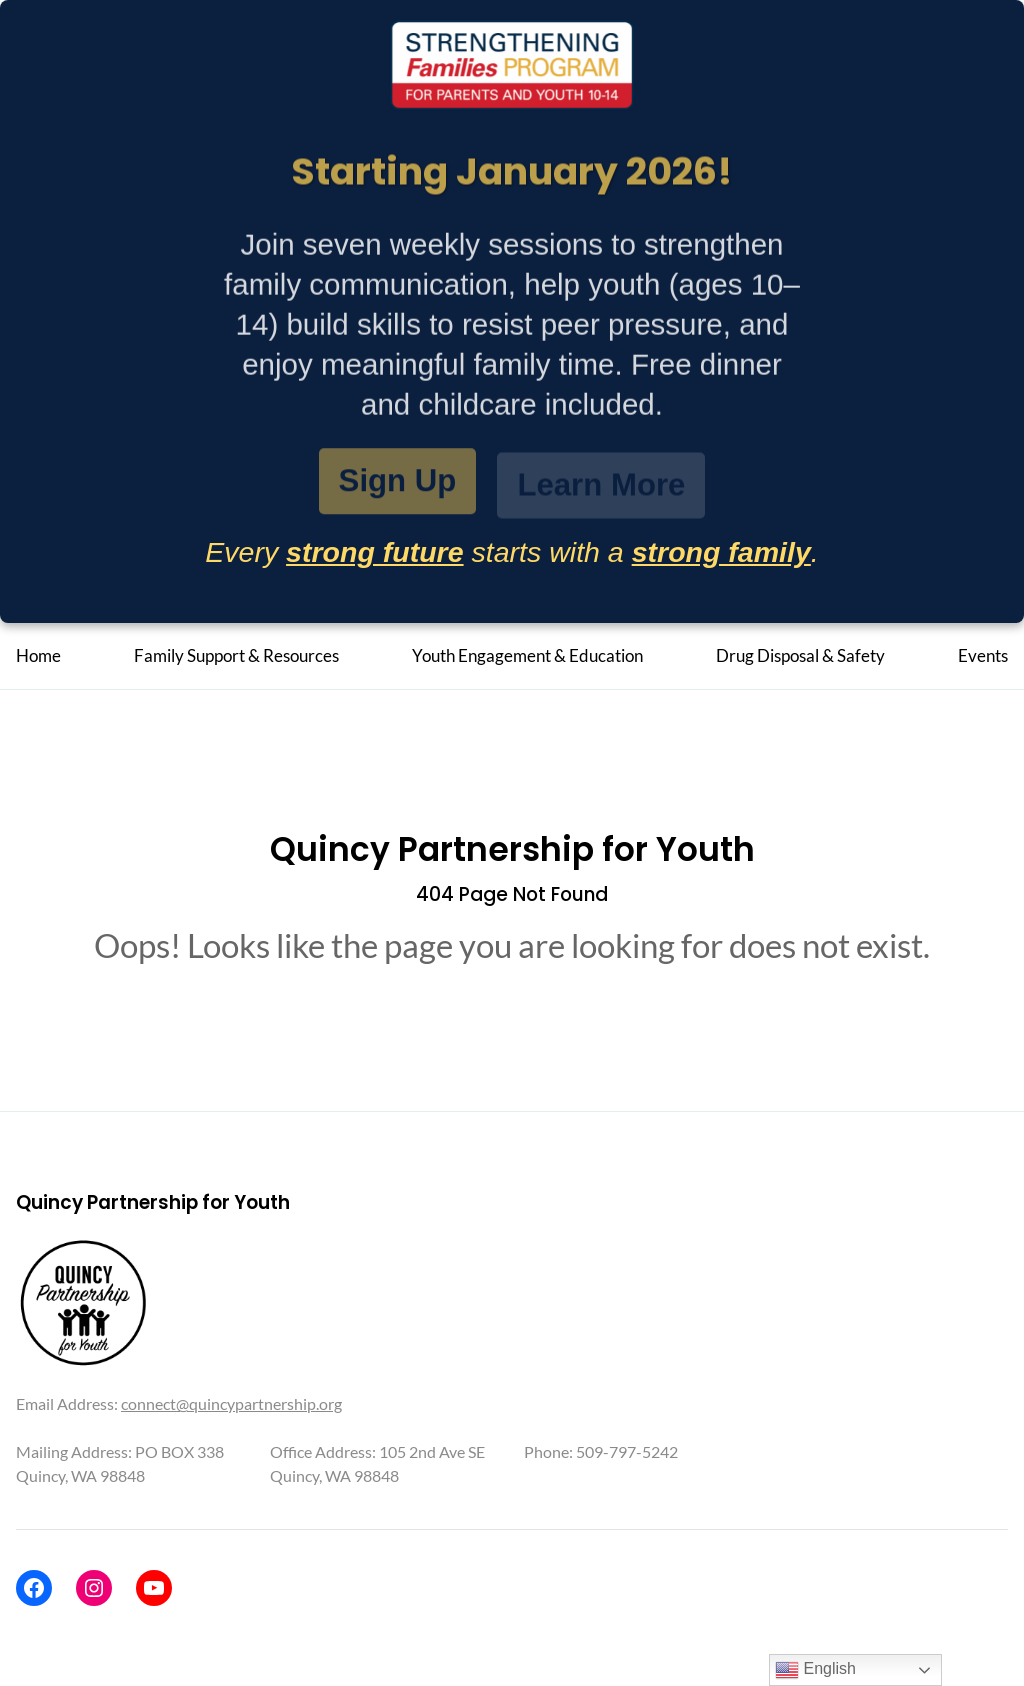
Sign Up (398, 482)
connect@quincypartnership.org (231, 1403)
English (815, 1670)
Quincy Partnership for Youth (512, 849)
